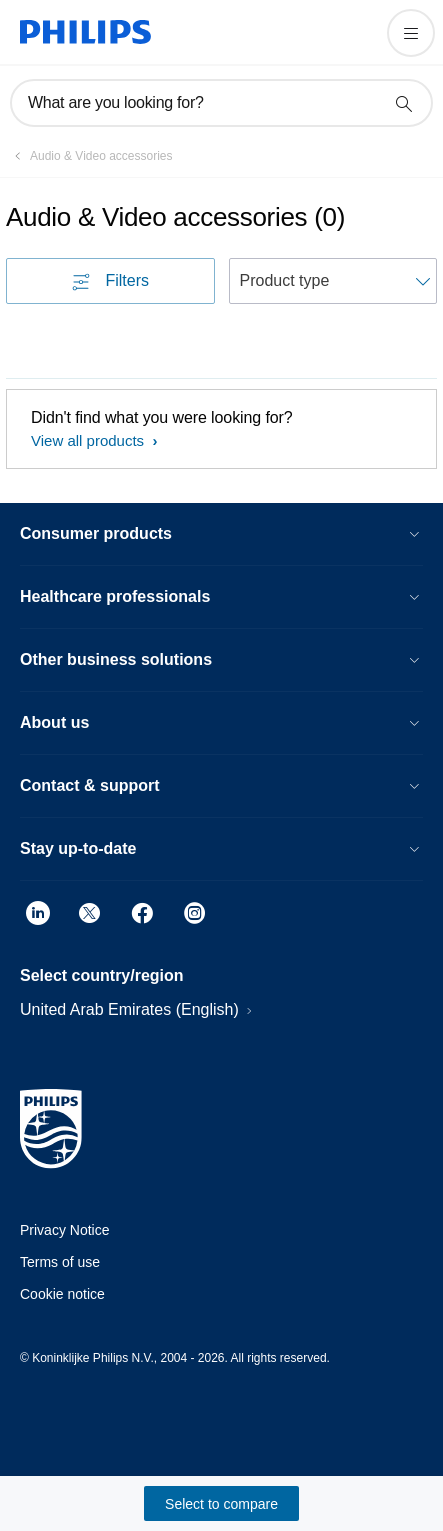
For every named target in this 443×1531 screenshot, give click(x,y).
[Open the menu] (411, 33)
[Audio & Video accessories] (89, 156)
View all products (89, 440)
